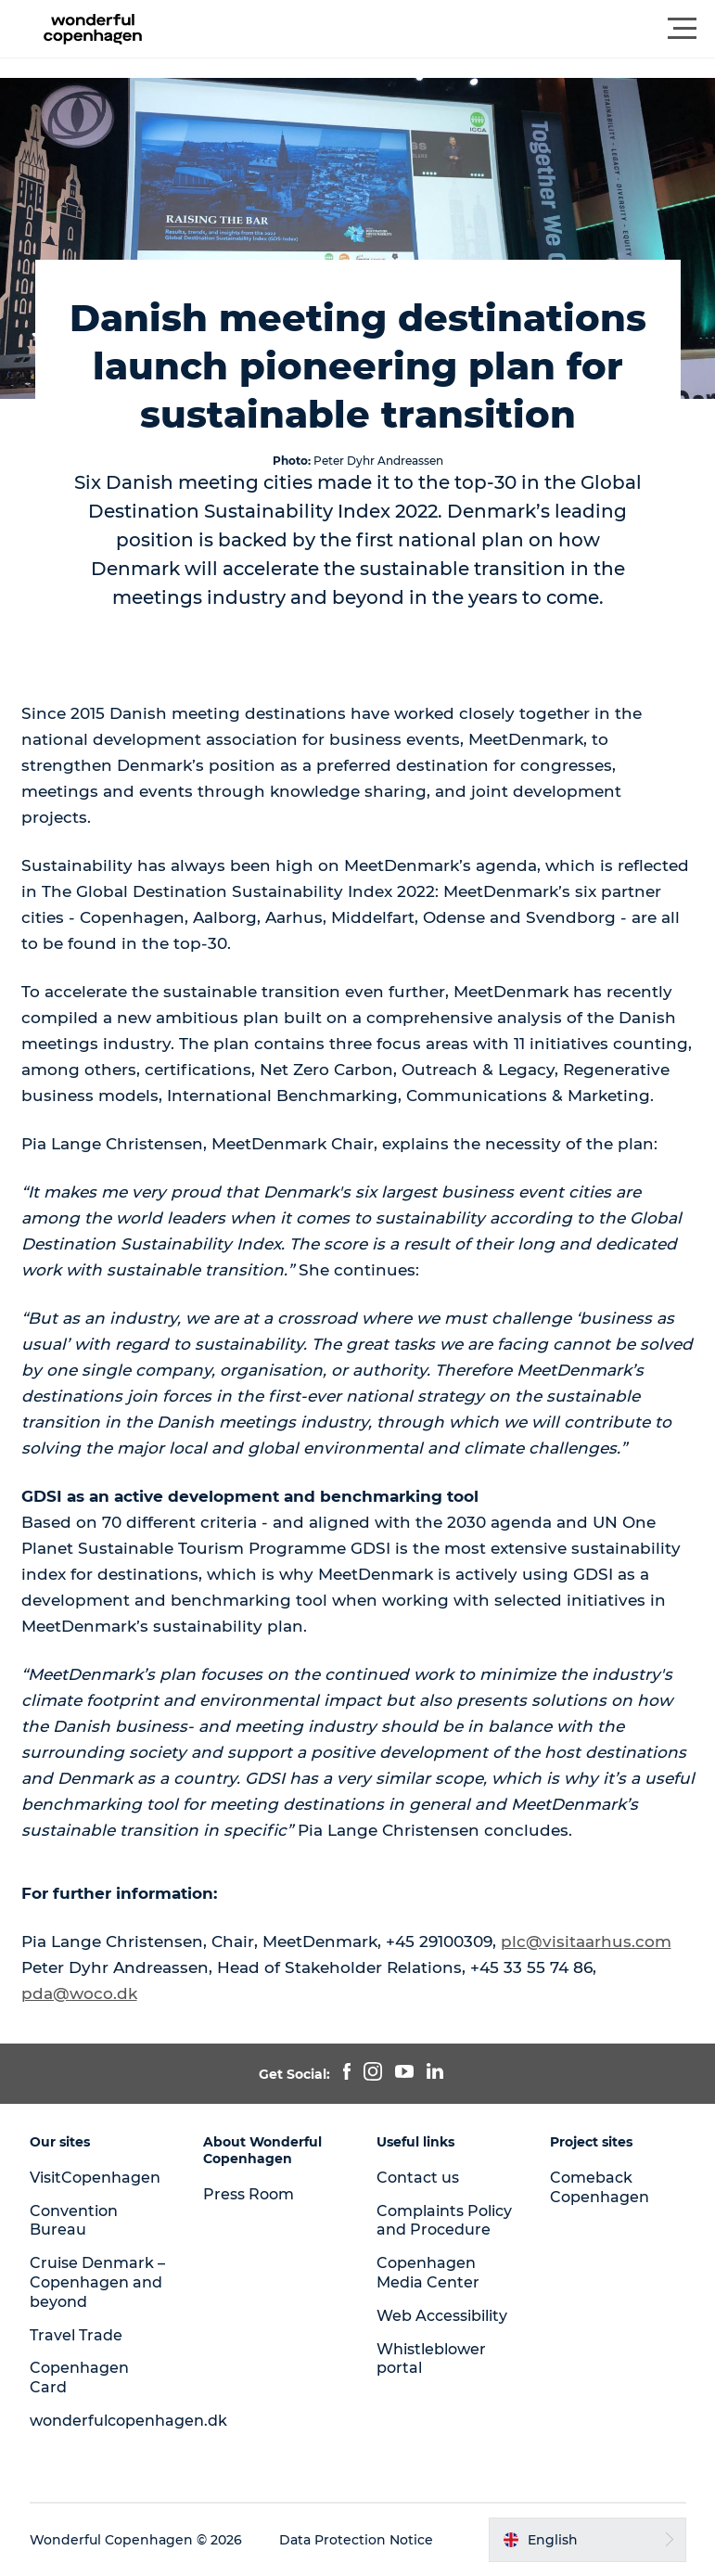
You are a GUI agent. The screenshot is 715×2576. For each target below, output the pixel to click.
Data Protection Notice (356, 2539)
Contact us (418, 2177)
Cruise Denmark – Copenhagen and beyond (97, 2282)
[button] (440, 29)
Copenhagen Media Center (428, 2272)
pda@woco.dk (79, 1993)
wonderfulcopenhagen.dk (128, 2420)
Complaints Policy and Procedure (444, 2220)
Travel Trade (76, 2335)
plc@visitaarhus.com (586, 1941)
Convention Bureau (74, 2220)
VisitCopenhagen (95, 2177)
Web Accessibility (442, 2316)
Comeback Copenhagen (599, 2187)
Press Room (248, 2194)
